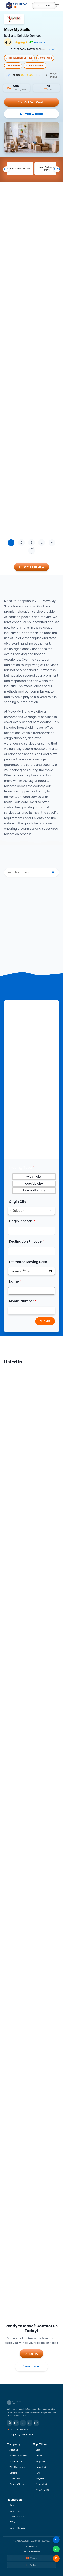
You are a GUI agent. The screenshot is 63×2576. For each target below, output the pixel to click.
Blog (12, 2505)
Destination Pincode (25, 1241)
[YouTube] (36, 2423)
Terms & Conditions (31, 2551)
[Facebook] (9, 2423)
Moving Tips (15, 2511)
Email (49, 49)
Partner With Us (17, 2484)
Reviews (37, 42)
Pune (38, 2473)
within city (34, 1176)
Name (14, 1281)
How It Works (16, 2461)
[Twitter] (16, 2423)
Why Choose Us (17, 2467)
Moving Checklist (17, 2528)
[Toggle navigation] (56, 5)
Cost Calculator (17, 2516)
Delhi (38, 2450)
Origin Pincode (21, 1221)
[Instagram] (29, 2423)
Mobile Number (21, 1301)
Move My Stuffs (17, 29)
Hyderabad (41, 2467)
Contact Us (15, 2478)
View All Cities (42, 2490)
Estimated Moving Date (28, 1262)
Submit (45, 1321)
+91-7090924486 (19, 2429)
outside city (34, 1183)
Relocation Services (19, 2455)
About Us (14, 2450)
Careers (13, 2473)
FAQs (12, 2522)
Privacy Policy (31, 2547)
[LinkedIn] (23, 2423)
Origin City (17, 1201)
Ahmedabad (41, 2484)
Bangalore (40, 2461)
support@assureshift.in (22, 2434)
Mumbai (39, 2455)
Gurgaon (40, 2478)
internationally (34, 1190)
